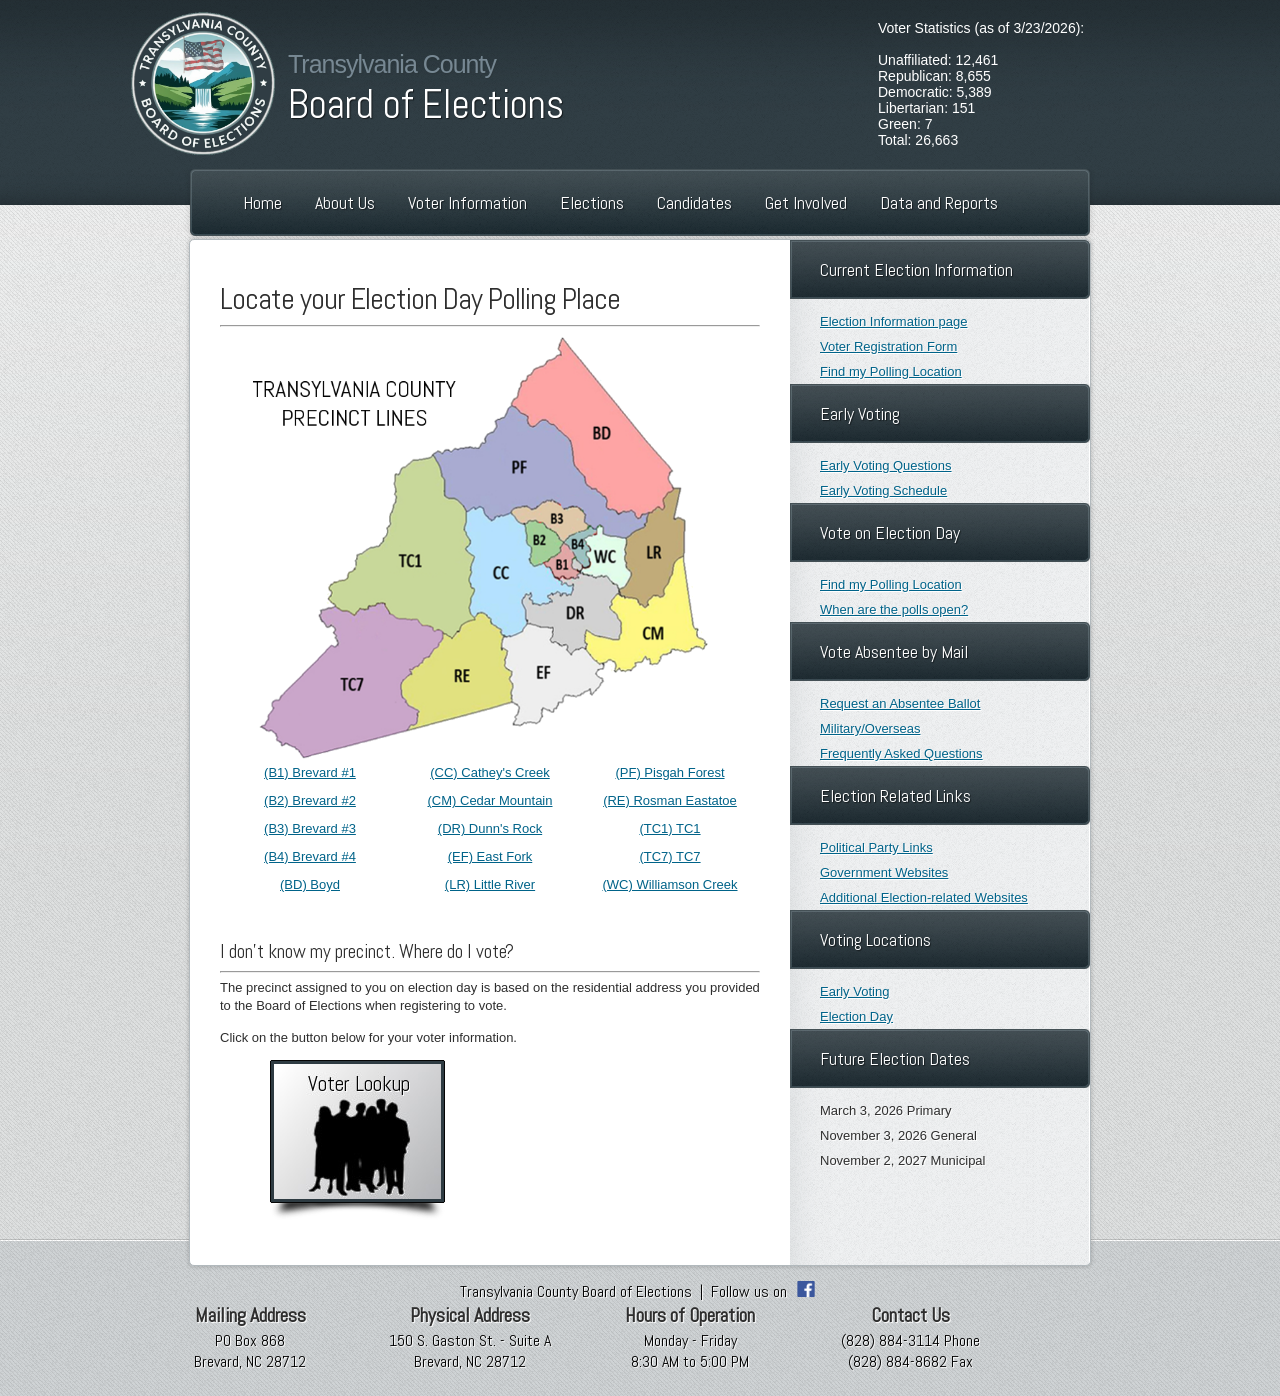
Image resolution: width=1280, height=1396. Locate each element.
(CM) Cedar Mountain (490, 800)
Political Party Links (876, 847)
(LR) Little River (490, 884)
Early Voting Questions (886, 465)
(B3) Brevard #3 (310, 828)
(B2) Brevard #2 (310, 800)
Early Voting (854, 991)
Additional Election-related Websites (924, 897)
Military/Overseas (870, 728)
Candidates (694, 202)
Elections (592, 202)
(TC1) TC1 (669, 828)
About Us (345, 202)
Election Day (856, 1016)
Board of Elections (426, 104)
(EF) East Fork (490, 856)
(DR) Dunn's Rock (490, 828)
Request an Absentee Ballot (900, 703)
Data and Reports (939, 202)
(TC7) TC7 (669, 856)
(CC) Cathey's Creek (490, 772)
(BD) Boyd (310, 884)
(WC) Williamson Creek (669, 884)
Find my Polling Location (891, 371)
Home (262, 202)
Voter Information (467, 202)
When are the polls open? (894, 609)
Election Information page (893, 321)
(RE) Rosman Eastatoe (670, 800)
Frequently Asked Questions (901, 753)
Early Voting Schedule (883, 490)
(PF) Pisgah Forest (669, 772)
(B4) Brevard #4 (310, 856)
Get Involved (806, 202)
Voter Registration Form (888, 346)
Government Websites (884, 872)
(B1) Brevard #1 (310, 772)
